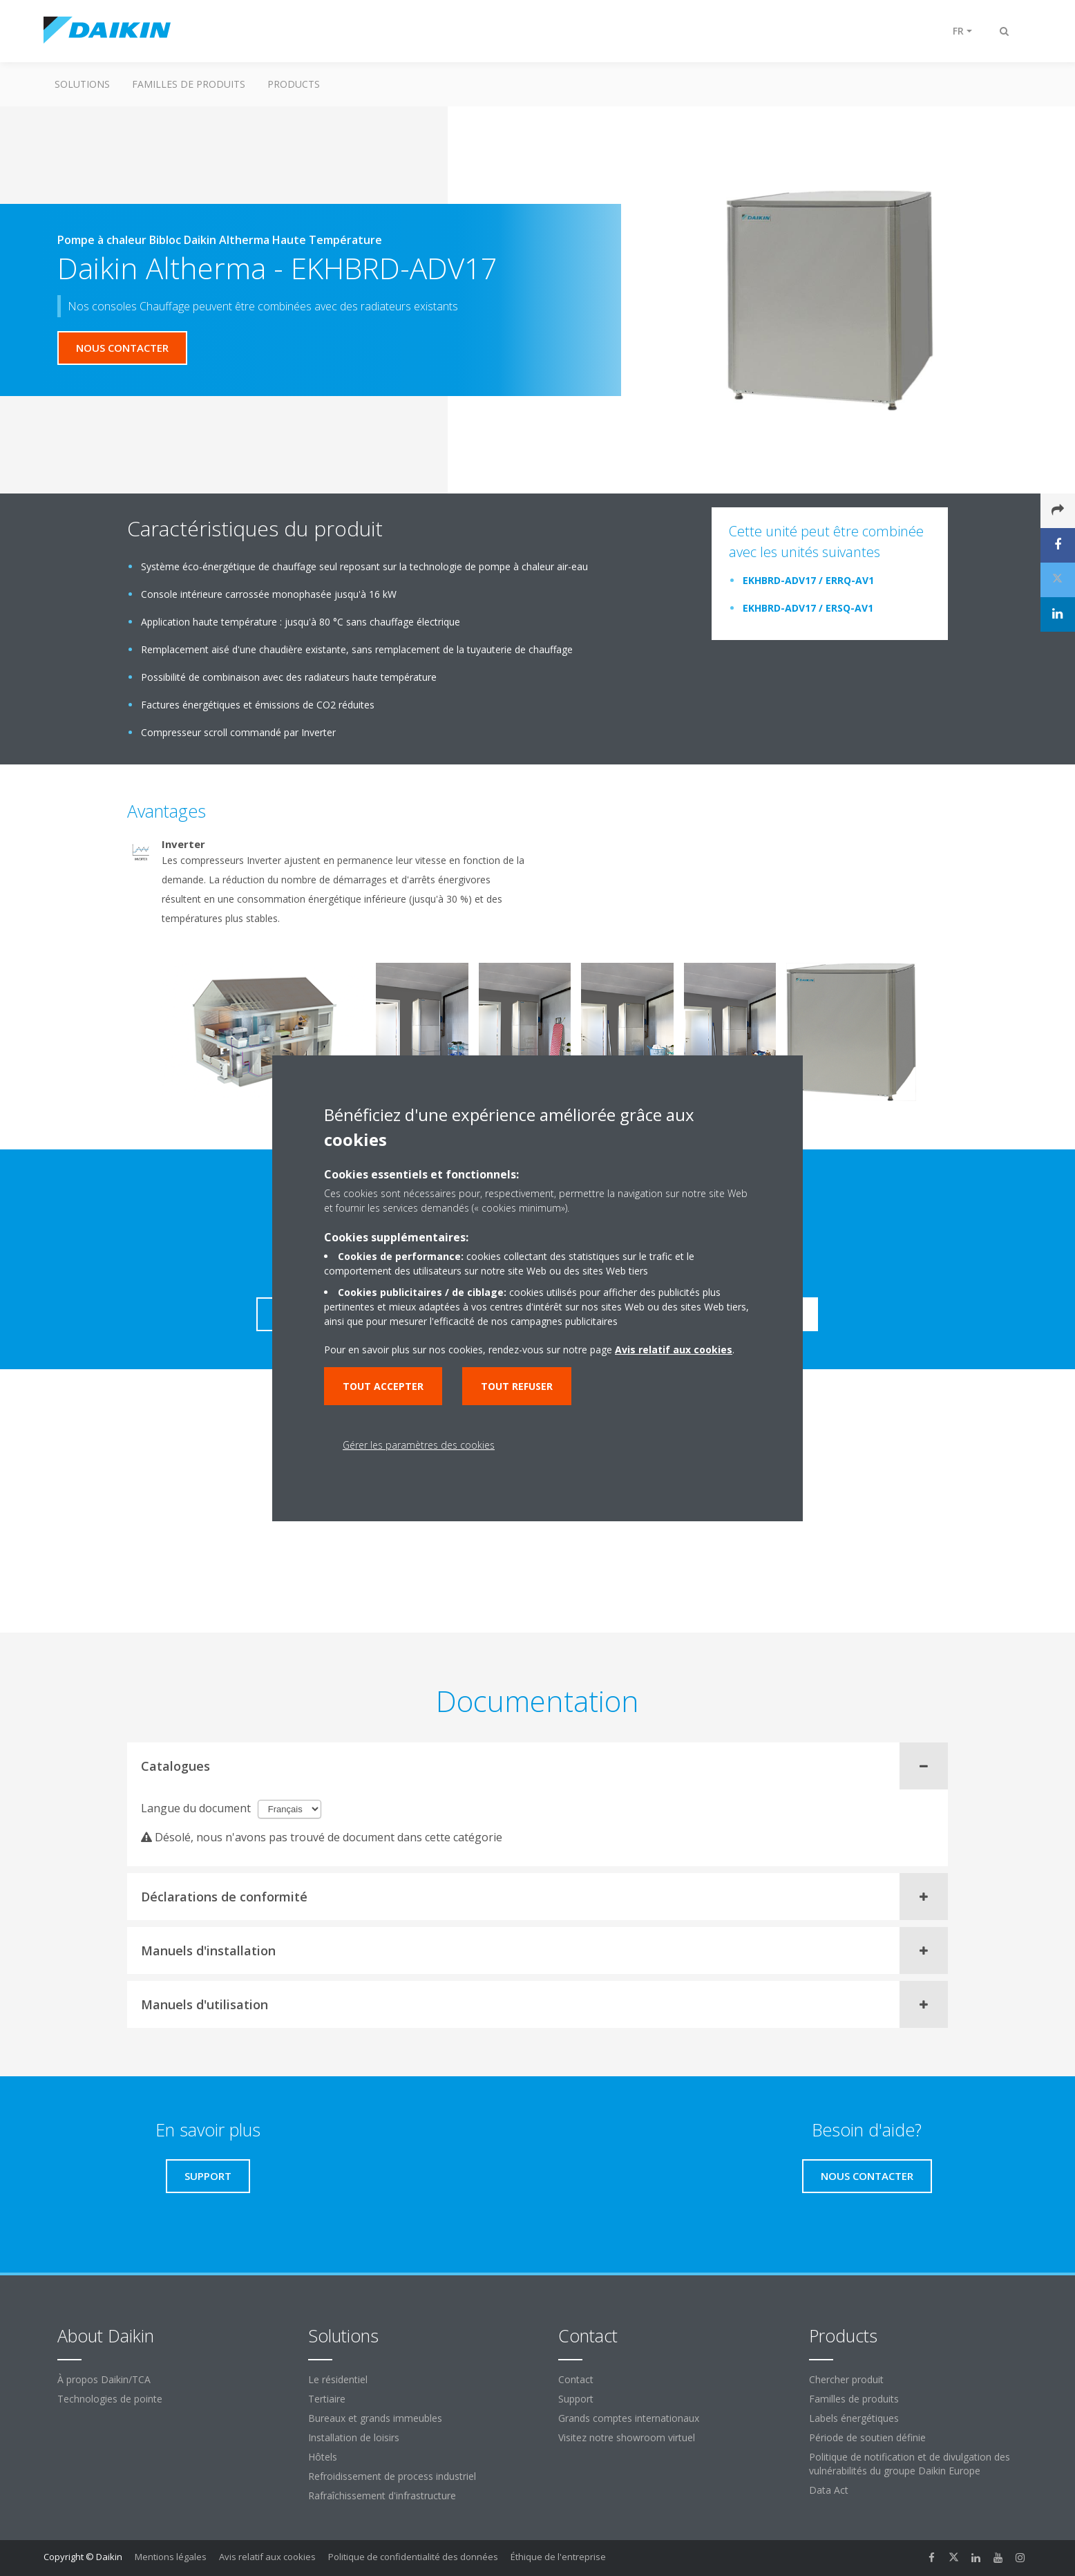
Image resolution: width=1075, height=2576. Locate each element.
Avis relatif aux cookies (267, 2556)
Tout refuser (517, 1386)
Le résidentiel (338, 2379)
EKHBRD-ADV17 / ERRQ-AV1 (808, 580)
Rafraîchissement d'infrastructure (382, 2495)
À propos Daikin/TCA (104, 2379)
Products (293, 84)
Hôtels (322, 2456)
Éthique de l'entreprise (558, 2556)
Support (575, 2398)
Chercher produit (846, 2379)
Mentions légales (171, 2556)
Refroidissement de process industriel (392, 2476)
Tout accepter (383, 1386)
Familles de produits (188, 84)
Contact (575, 2379)
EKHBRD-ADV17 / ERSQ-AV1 (808, 607)
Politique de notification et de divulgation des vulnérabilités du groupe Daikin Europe (909, 2463)
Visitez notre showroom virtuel (626, 2437)
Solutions (82, 84)
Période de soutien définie (867, 2437)
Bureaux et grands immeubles (375, 2418)
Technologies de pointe (109, 2398)
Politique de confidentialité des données (413, 2556)
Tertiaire (326, 2398)
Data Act (828, 2490)
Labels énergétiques (854, 2418)
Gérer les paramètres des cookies (419, 1444)
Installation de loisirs (353, 2437)
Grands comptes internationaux (628, 2418)
